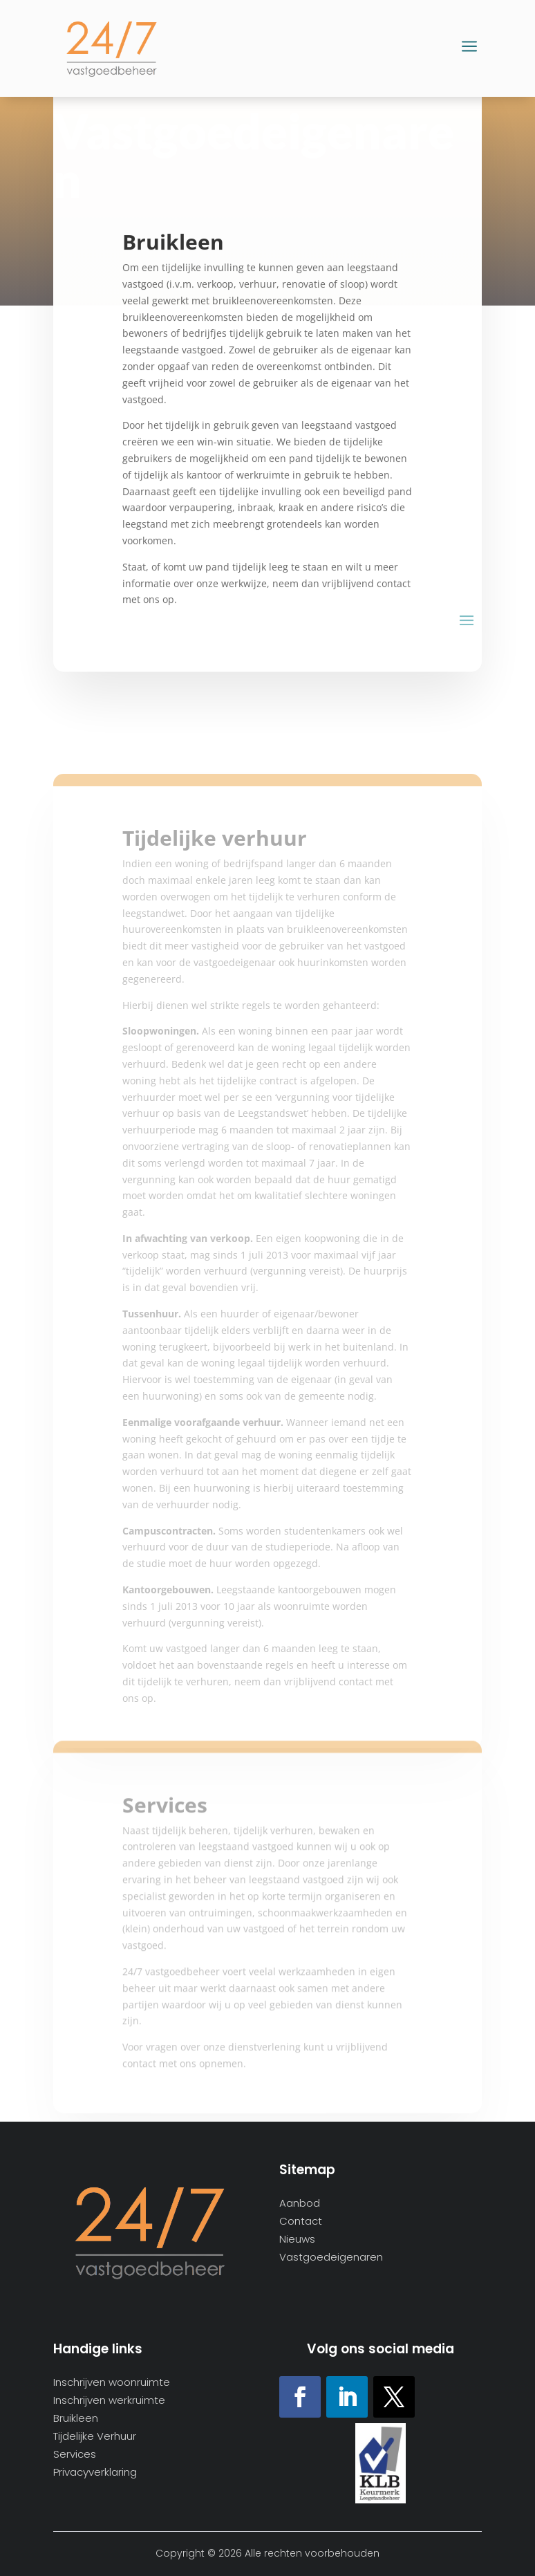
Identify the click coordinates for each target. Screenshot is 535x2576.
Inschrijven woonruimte (111, 2382)
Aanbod (299, 2203)
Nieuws (297, 2239)
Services (74, 2454)
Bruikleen (75, 2418)
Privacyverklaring (95, 2472)
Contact (300, 2221)
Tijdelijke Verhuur (94, 2436)
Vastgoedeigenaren (331, 2257)
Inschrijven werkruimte (109, 2400)
